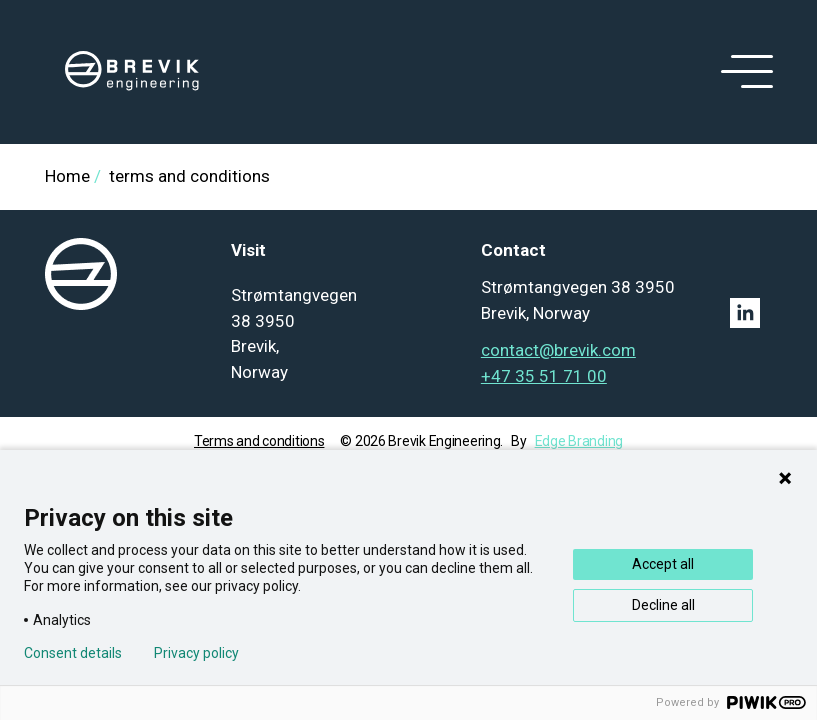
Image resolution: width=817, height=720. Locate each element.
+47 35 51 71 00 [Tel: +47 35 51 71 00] (544, 376)
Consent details (73, 653)
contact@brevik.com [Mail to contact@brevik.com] (558, 350)
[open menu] (743, 72)
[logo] (132, 72)
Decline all (663, 605)
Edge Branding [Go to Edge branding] (579, 441)
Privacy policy (196, 653)
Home (67, 176)
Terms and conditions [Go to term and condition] (259, 441)
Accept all (663, 564)
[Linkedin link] (751, 313)
